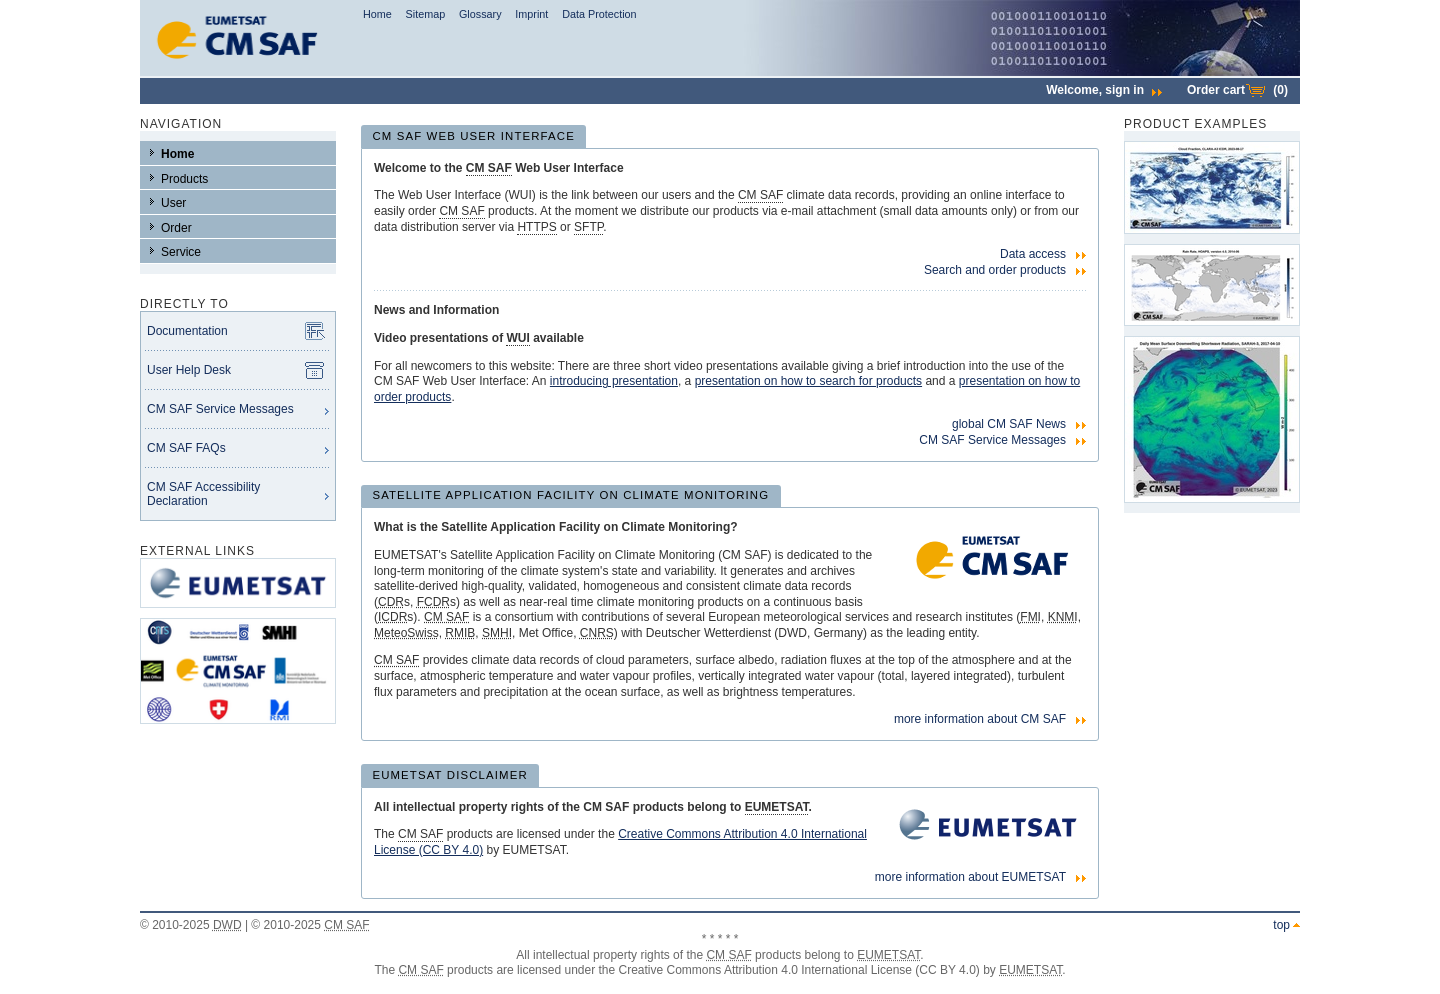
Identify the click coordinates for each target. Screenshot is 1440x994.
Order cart (1237, 90)
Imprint (531, 14)
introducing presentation (614, 381)
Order (176, 228)
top (1281, 925)
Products (184, 179)
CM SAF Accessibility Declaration (203, 494)
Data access (1033, 254)
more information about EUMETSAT (970, 877)
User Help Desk (189, 370)
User (173, 203)
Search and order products (995, 270)
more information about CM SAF (980, 719)
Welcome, (1104, 90)
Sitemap (426, 14)
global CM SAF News (1009, 424)
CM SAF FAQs (186, 448)
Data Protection (599, 14)
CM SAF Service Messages (220, 409)
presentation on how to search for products (808, 381)
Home (377, 14)
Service (181, 252)
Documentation (187, 331)
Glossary (480, 14)
